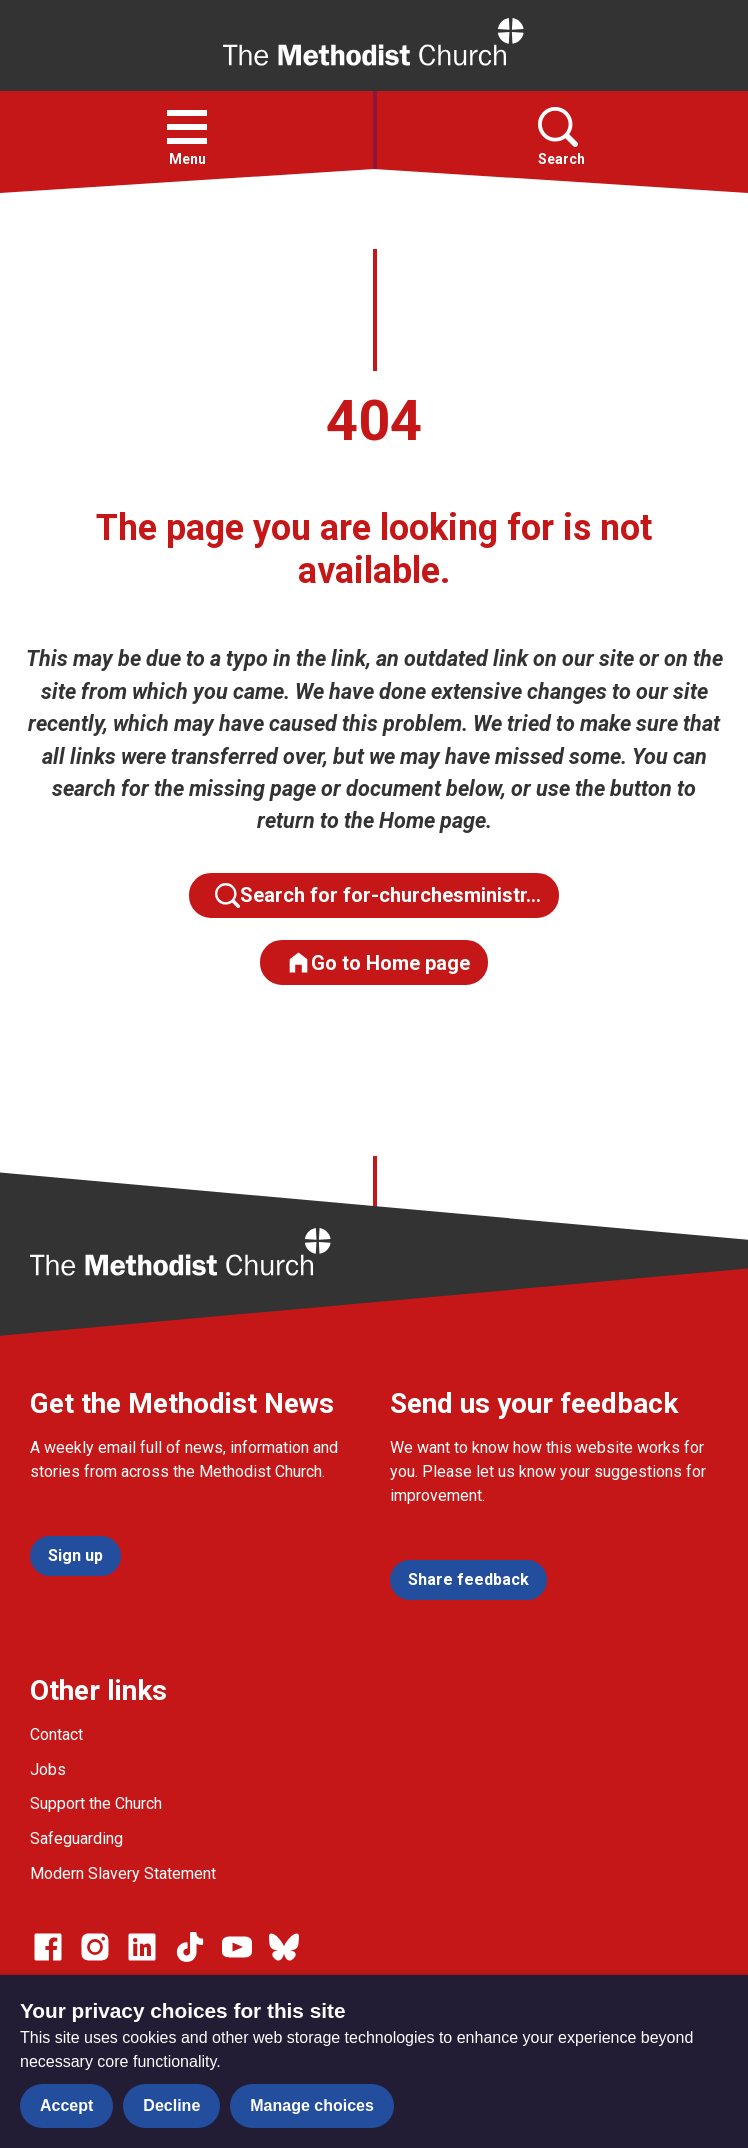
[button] (187, 127)
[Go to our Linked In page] (142, 1947)
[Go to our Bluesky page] (284, 1947)
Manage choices (312, 2105)
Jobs (48, 1769)
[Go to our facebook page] (48, 1947)
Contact (56, 1734)
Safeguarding (76, 1838)
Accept (66, 2105)
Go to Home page (378, 962)
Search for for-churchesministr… (378, 895)
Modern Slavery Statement (123, 1873)
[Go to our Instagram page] (95, 1947)
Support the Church (96, 1803)
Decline (171, 2105)
